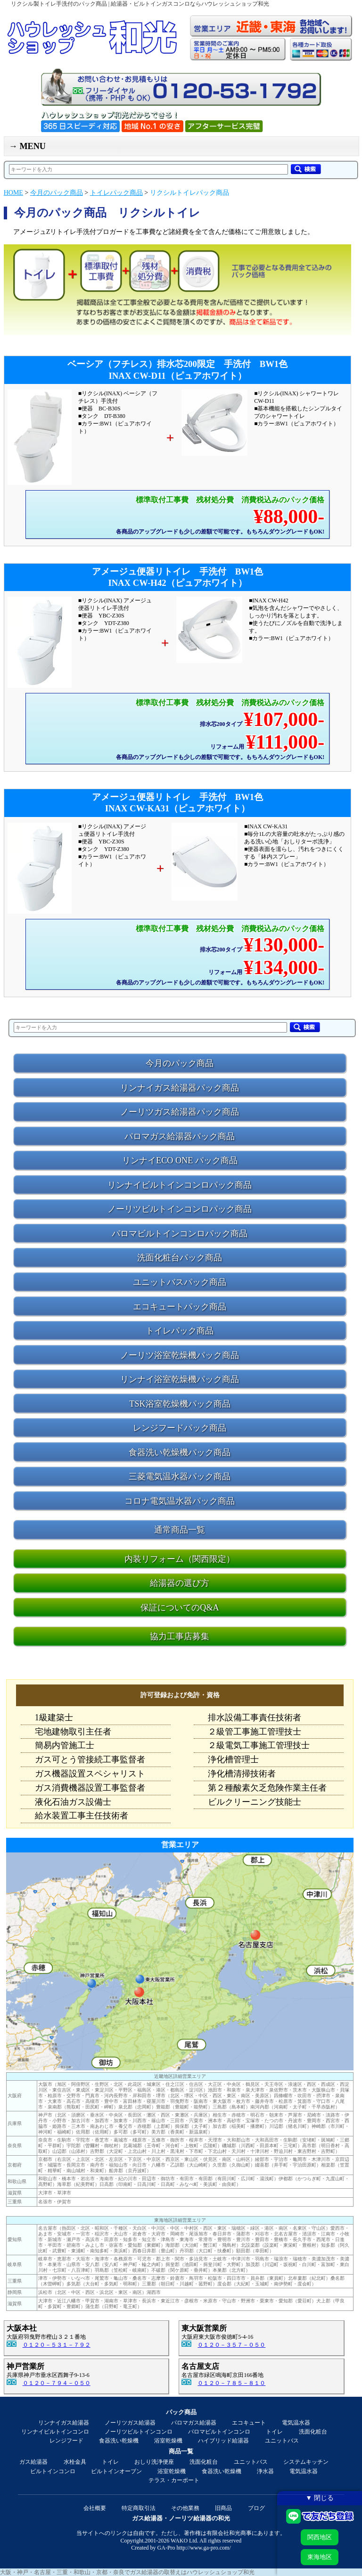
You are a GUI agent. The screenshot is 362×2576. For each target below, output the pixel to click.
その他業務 (185, 2508)
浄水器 (265, 2471)
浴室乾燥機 (168, 2440)
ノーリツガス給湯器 (130, 2422)
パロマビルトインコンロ (219, 2431)
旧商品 (223, 2508)
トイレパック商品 (116, 192)
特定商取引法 (139, 2508)
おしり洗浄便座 (154, 2462)
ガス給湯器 (33, 2462)
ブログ (256, 2508)
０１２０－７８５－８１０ (231, 2383)
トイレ (274, 2431)
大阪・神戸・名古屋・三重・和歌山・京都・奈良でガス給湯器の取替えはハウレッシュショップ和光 (127, 2572)
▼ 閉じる (319, 2497)
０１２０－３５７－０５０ (231, 2345)
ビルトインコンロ (52, 2471)
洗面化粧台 (313, 2431)
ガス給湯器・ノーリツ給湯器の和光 (181, 2518)
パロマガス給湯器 (193, 2422)
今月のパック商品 (56, 192)
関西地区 (319, 2537)
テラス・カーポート (173, 2480)
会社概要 (94, 2508)
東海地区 (319, 2556)
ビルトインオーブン (116, 2471)
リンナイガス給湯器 (63, 2422)
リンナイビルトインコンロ (55, 2431)
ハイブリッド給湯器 (223, 2440)
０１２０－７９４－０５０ (56, 2383)
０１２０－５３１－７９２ (56, 2345)
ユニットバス (282, 2440)
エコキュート (249, 2422)
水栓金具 (75, 2462)
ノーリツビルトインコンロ (139, 2431)
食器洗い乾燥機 (119, 2440)
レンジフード (66, 2440)
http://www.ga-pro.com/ (204, 2547)
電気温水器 (296, 2422)
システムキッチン (306, 2462)
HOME (13, 192)
